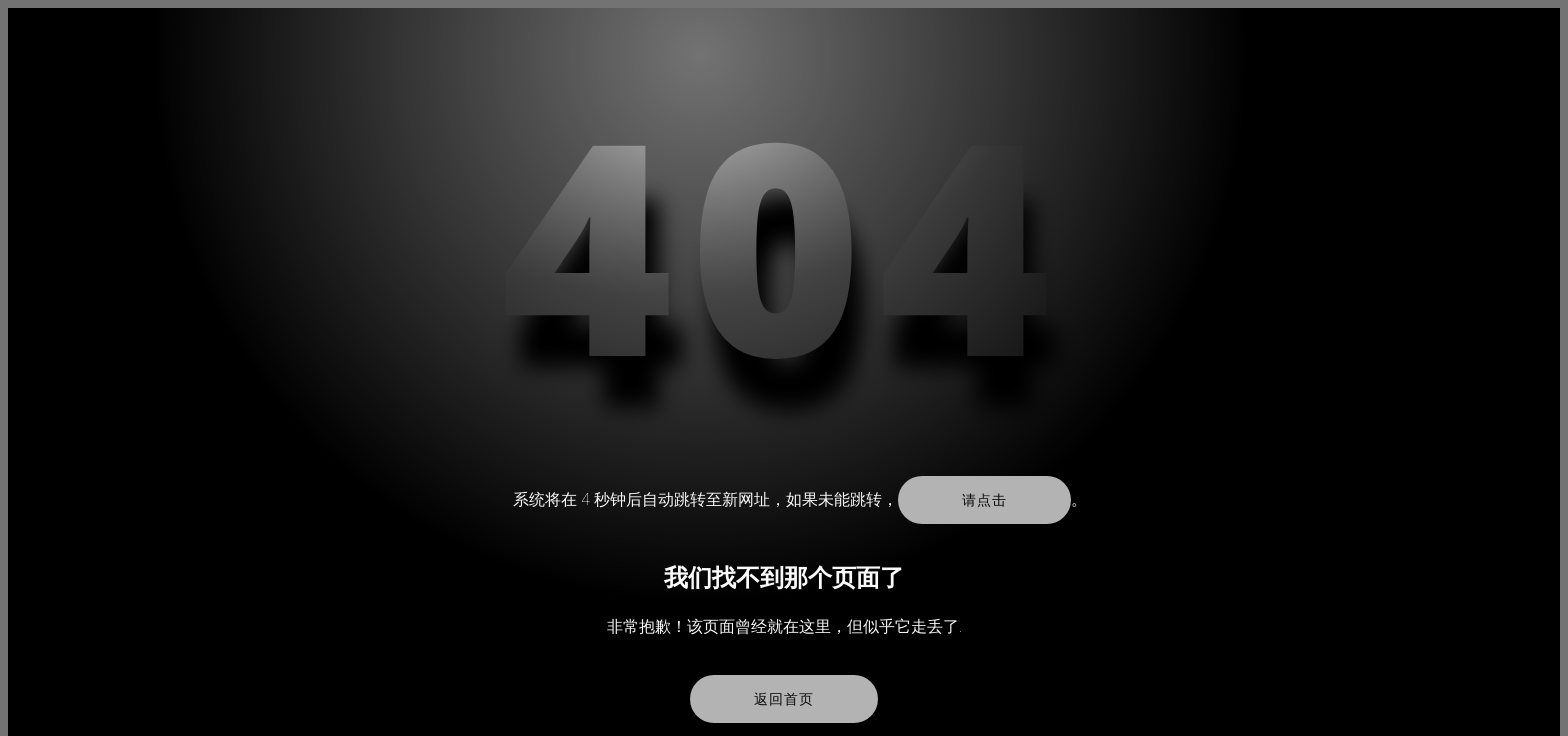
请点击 (984, 500)
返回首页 (783, 699)
